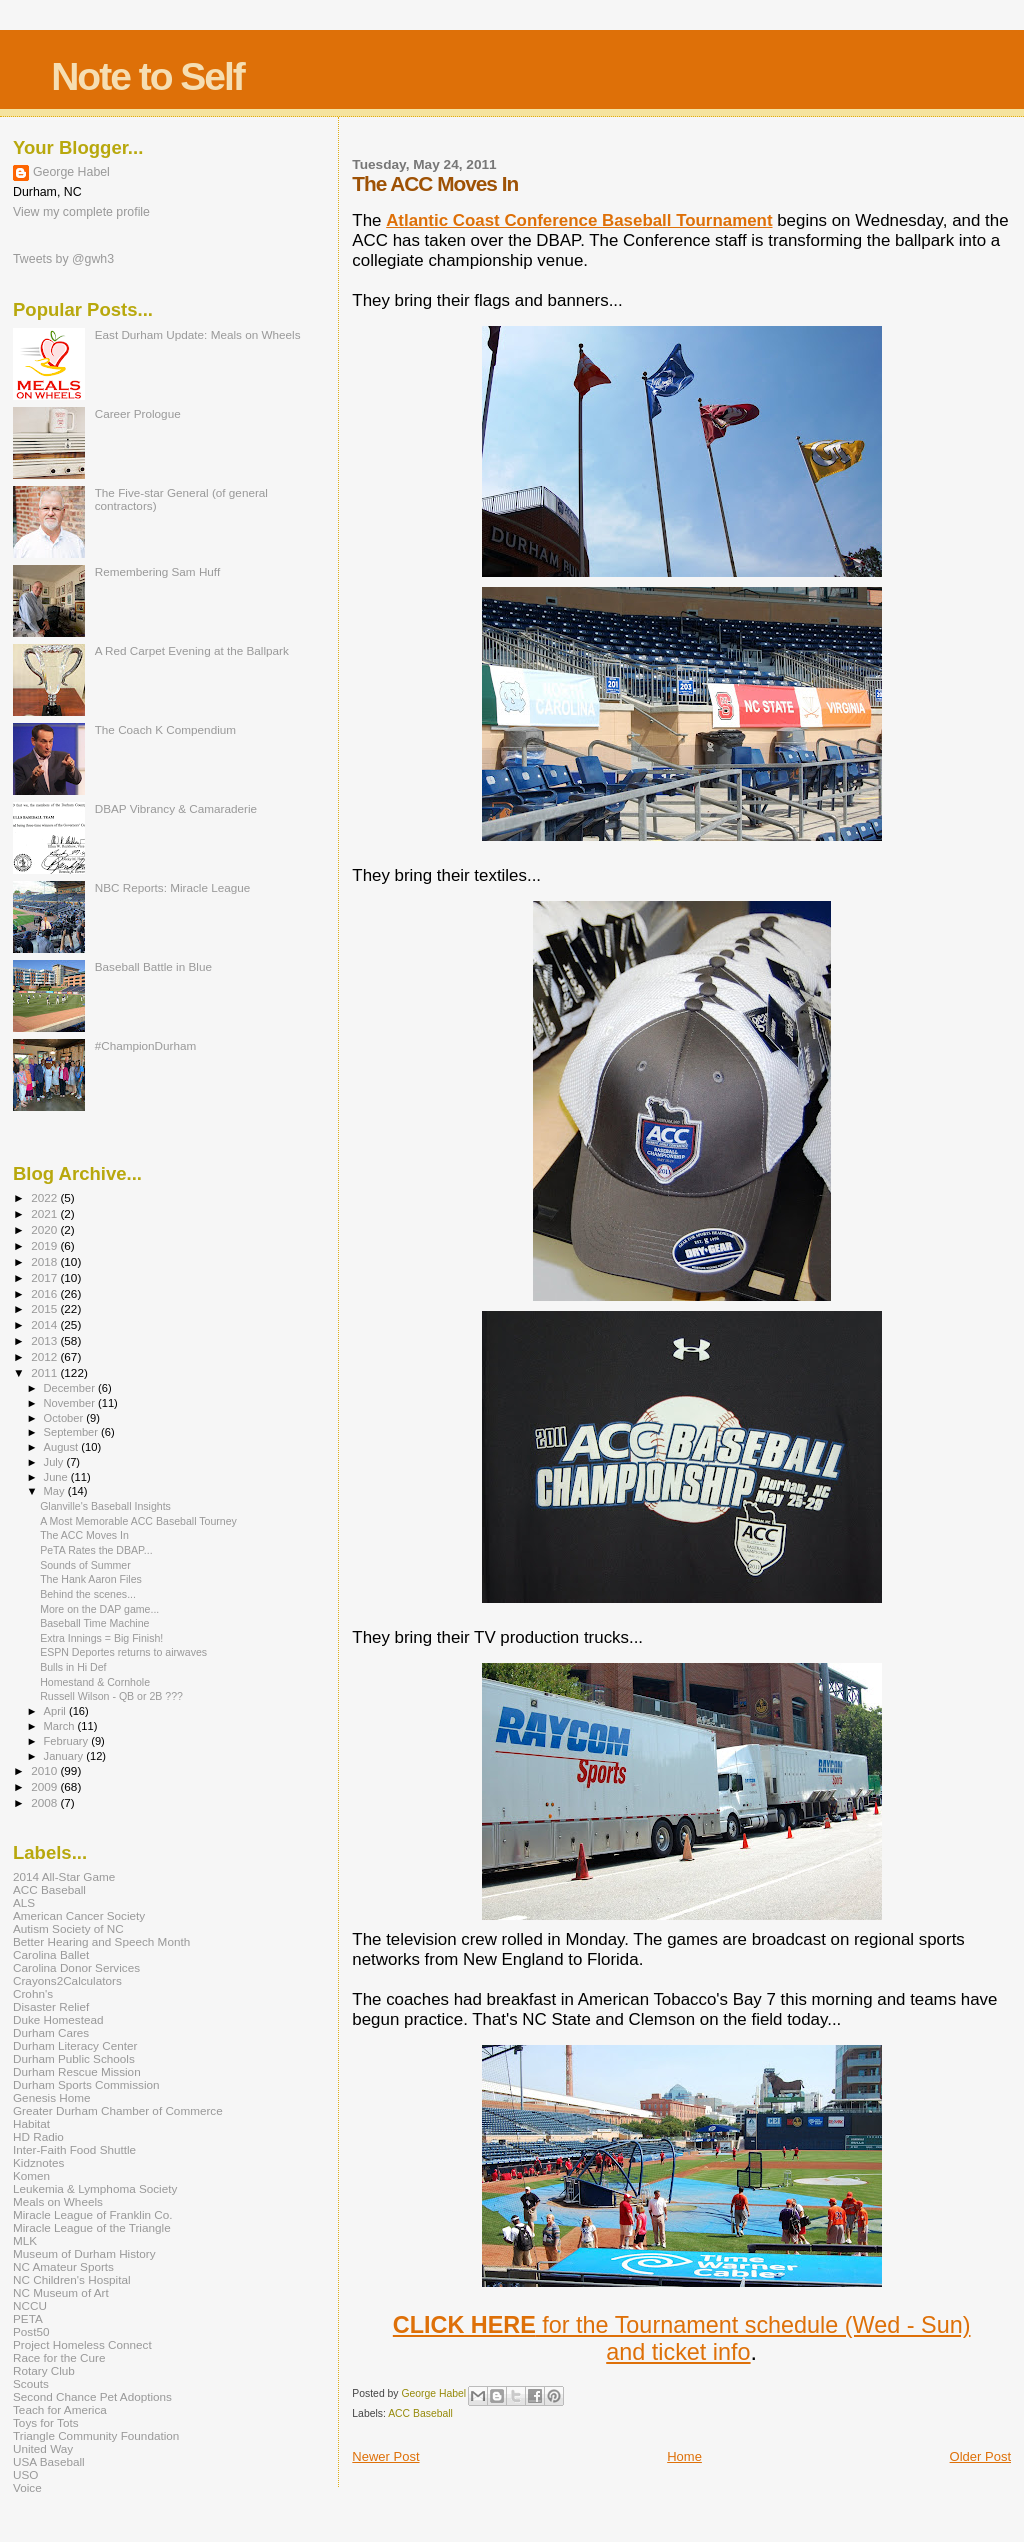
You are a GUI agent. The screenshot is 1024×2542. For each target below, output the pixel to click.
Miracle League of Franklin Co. (93, 2214)
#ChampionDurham (146, 1045)
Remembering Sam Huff (157, 571)
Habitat (31, 2123)
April (56, 1711)
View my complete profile (81, 212)
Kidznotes (38, 2162)
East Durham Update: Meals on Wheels (198, 334)
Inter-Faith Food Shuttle (74, 2149)
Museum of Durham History (84, 2253)
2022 (45, 1197)
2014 (45, 1324)
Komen (31, 2175)
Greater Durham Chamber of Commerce (118, 2110)
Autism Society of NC (68, 1928)
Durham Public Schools (74, 2058)
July (55, 1462)
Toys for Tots (46, 2422)
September (73, 1432)
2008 (45, 1802)
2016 (45, 1293)
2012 (45, 1356)
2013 (45, 1340)
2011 (45, 1372)
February (68, 1741)
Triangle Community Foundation (96, 2435)
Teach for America (60, 2409)
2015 (45, 1308)
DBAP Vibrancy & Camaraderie (176, 808)
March (61, 1726)
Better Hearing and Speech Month (101, 1941)
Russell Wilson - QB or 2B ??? (111, 1696)
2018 (45, 1261)
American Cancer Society (79, 1915)
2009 (45, 1786)
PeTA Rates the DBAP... (96, 1550)
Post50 (31, 2331)
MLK (25, 2240)
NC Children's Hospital (72, 2279)
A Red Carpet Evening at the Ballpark (192, 650)
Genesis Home (52, 2097)
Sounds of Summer (85, 1565)
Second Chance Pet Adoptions (92, 2396)
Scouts (31, 2383)
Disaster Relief (51, 2006)
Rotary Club (44, 2370)
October (65, 1418)
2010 (45, 1770)
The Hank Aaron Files (91, 1579)
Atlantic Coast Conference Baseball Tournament (579, 220)
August (63, 1447)
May (56, 1491)
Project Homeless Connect (82, 2344)
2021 (45, 1213)
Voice (27, 2487)
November (71, 1403)
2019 (45, 1245)
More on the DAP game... (99, 1609)
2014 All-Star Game (64, 1876)
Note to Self (147, 76)
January (65, 1756)
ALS (24, 1902)
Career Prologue (138, 413)
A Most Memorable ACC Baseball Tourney (138, 1521)
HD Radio (38, 2136)
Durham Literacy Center (75, 2045)
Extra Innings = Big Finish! (101, 1638)
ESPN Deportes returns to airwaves (123, 1652)
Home (684, 2456)
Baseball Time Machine (94, 1623)
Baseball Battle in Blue (153, 966)
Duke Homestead (58, 2019)
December (71, 1388)
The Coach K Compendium (165, 729)
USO (25, 2474)
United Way (43, 2448)
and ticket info (678, 2352)
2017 (45, 1277)
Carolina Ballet (51, 1954)
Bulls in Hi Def (73, 1667)
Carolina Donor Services (76, 1967)
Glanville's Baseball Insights (105, 1506)
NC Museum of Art (61, 2292)
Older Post (980, 2456)
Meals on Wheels (58, 2201)
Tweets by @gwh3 (63, 259)
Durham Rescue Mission (77, 2071)
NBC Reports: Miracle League (173, 887)
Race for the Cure (59, 2357)
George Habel (71, 172)
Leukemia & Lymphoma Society (95, 2188)
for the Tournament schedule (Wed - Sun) (682, 2325)
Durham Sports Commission (86, 2084)
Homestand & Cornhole (95, 1682)
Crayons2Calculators (67, 1980)
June (57, 1477)
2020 (45, 1229)
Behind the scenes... (88, 1594)
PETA (28, 2318)
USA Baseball (49, 2461)
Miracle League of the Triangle (92, 2227)
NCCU (30, 2305)
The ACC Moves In (84, 1535)
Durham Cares (51, 2032)
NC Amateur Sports (63, 2266)
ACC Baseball (420, 2413)
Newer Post (385, 2456)
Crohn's (33, 1993)
